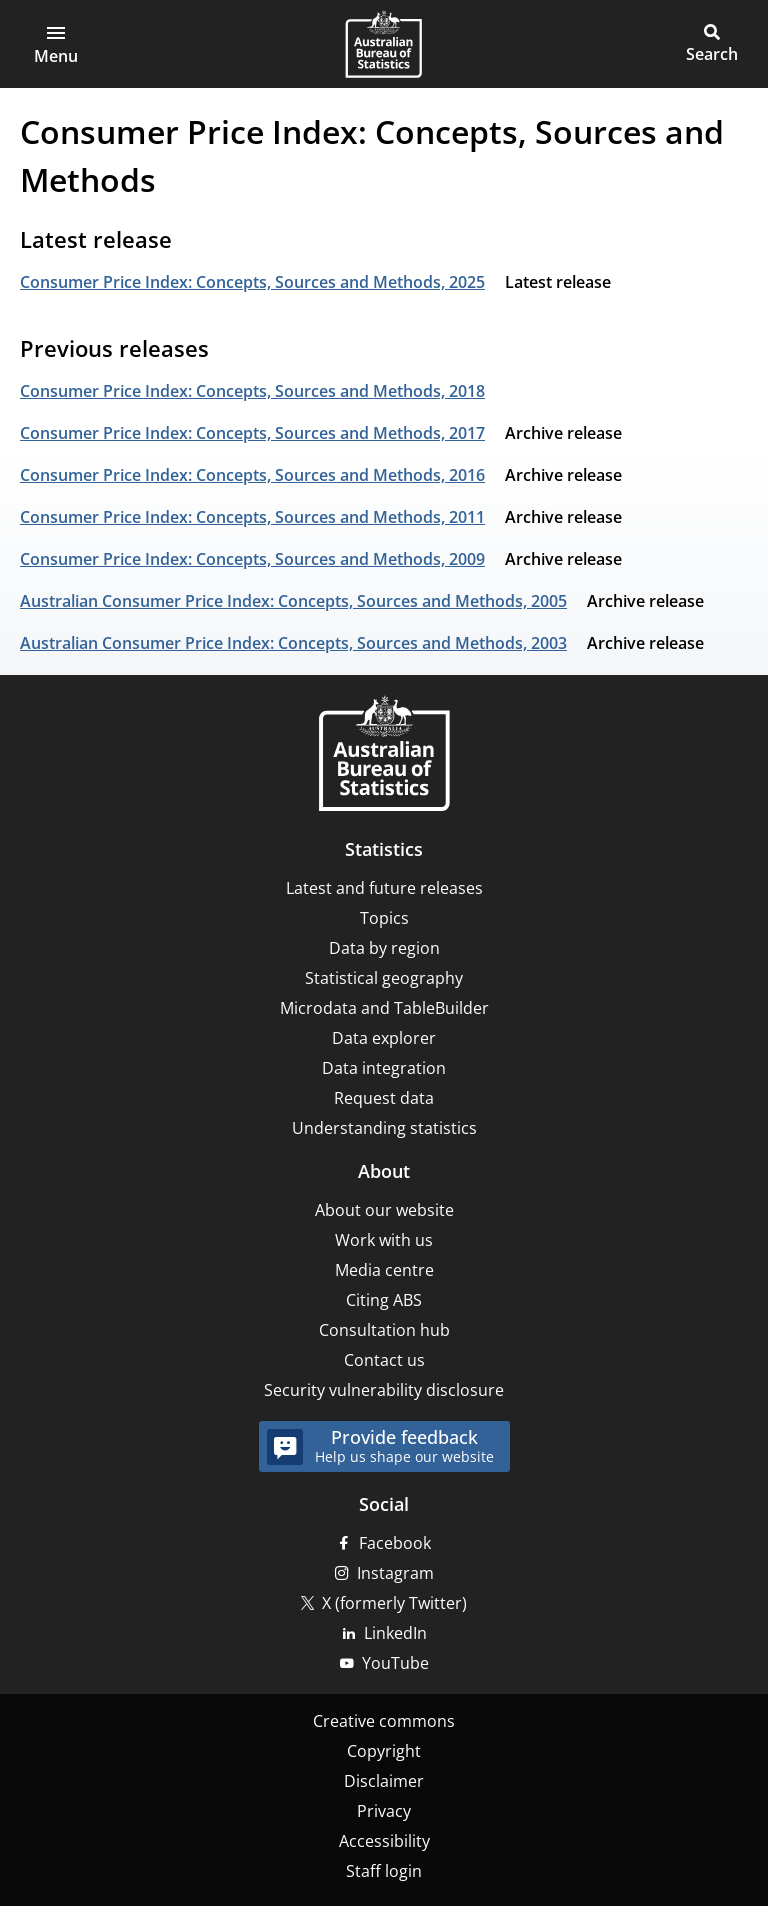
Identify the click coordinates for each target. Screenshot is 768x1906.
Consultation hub (384, 1330)
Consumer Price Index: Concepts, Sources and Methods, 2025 (252, 282)
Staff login (384, 1871)
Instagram (395, 1573)
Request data (384, 1098)
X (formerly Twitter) (394, 1603)
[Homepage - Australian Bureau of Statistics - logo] (383, 44)
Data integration (384, 1068)
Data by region (384, 948)
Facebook (395, 1543)
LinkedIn (395, 1633)
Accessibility (384, 1841)
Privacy (384, 1811)
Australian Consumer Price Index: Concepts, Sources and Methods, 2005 (293, 601)
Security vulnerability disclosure (384, 1390)
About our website (384, 1210)
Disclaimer (384, 1781)
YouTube (395, 1663)
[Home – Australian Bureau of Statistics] (384, 755)
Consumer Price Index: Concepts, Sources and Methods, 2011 (252, 517)
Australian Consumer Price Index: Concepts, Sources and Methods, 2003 (293, 643)
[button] (56, 44)
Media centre (384, 1270)
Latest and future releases (384, 888)
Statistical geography (384, 978)
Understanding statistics (384, 1128)
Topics (384, 918)
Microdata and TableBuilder (384, 1008)
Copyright (384, 1751)
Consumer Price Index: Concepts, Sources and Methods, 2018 (252, 391)
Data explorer (384, 1038)
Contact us (384, 1360)
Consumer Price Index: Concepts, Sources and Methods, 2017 (252, 433)
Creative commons (384, 1721)
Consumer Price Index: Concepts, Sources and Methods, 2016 (252, 475)
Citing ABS (384, 1300)
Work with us (384, 1240)
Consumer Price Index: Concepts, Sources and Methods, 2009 (252, 559)
